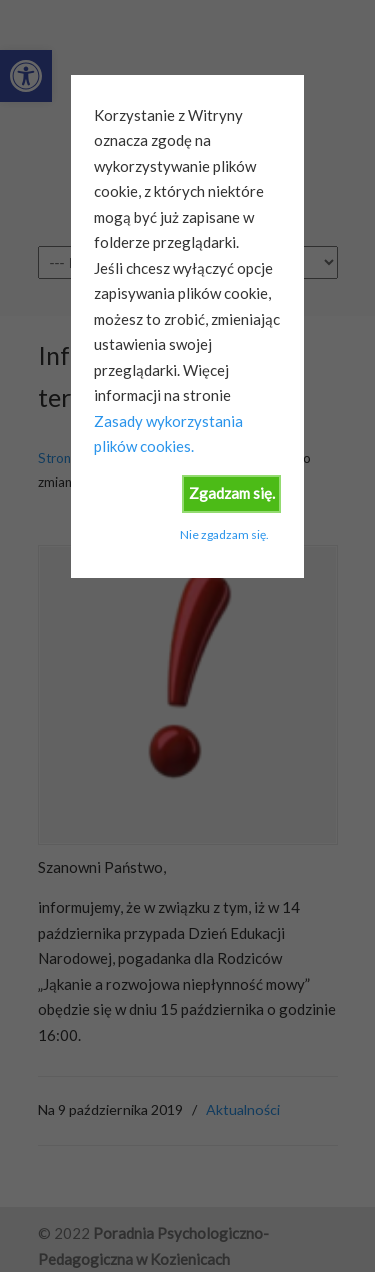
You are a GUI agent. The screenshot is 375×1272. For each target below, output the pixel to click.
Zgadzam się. (232, 493)
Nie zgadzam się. (224, 534)
